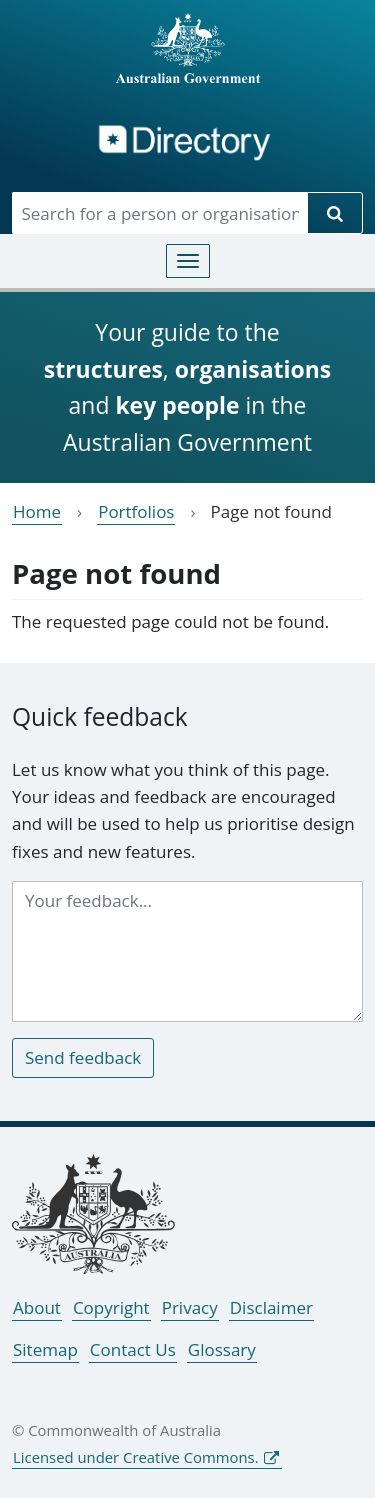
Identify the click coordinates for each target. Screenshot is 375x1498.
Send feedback (83, 1057)
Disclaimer (271, 1307)
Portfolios (136, 511)
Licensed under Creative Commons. (136, 1457)
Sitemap (45, 1349)
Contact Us (133, 1349)
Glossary (222, 1349)
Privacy (190, 1307)
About (37, 1307)
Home (37, 511)
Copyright (111, 1307)
